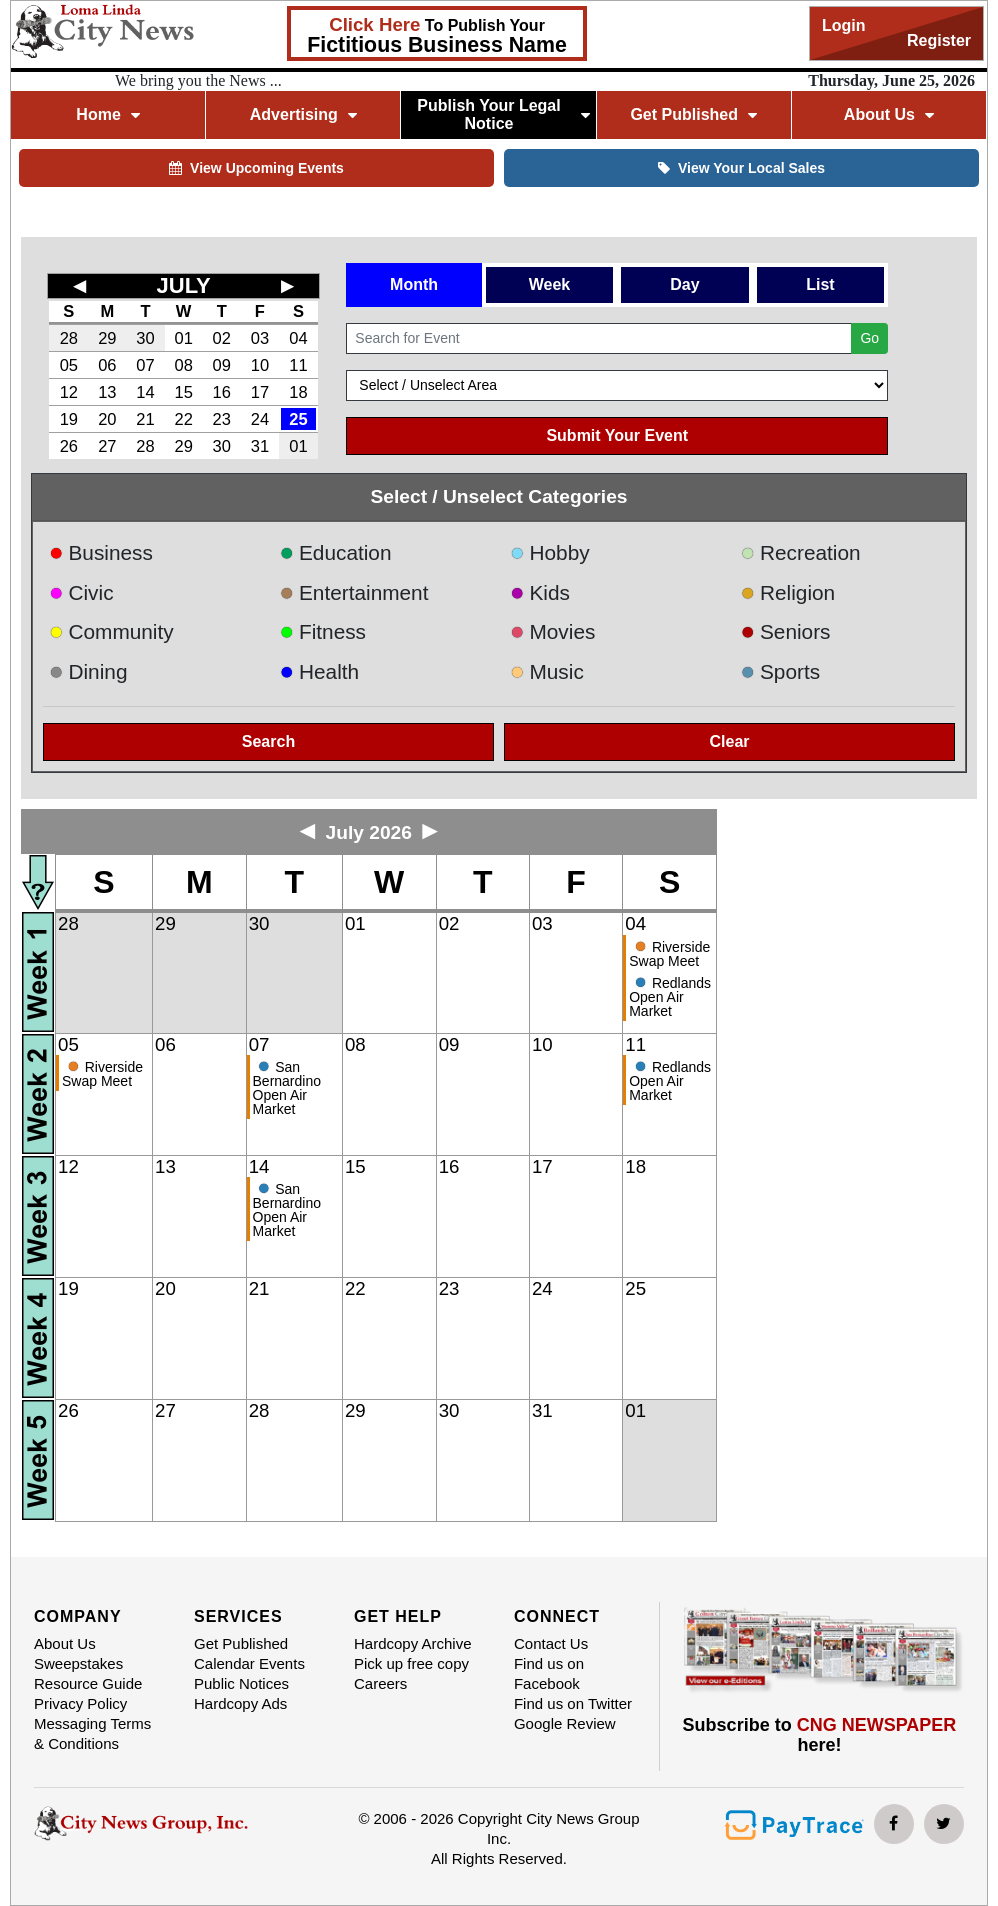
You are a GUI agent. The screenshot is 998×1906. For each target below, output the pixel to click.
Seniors (785, 631)
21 (145, 419)
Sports (780, 671)
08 (183, 365)
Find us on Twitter (573, 1703)
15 (183, 392)
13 (107, 392)
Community (111, 631)
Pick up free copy (411, 1663)
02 (222, 338)
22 (183, 419)
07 (145, 365)
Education (335, 552)
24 (260, 419)
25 (298, 419)
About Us (889, 114)
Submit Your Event (617, 435)
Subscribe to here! (820, 1735)
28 (69, 338)
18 (298, 392)
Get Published (693, 114)
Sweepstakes (78, 1663)
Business (101, 552)
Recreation (800, 552)
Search (268, 741)
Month (414, 284)
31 (260, 446)
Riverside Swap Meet (669, 954)
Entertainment (353, 592)
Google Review (565, 1723)
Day (684, 284)
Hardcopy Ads (240, 1703)
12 (69, 392)
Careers (380, 1683)
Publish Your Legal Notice (503, 114)
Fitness (322, 631)
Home (107, 114)
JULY (184, 285)
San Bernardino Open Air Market (287, 1088)
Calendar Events (249, 1663)
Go (869, 338)
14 (145, 392)
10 (260, 365)
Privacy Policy (80, 1703)
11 (298, 365)
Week (550, 284)
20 (107, 419)
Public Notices (241, 1683)
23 (222, 419)
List (820, 284)
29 (107, 338)
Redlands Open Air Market (670, 997)
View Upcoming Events (256, 168)
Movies (552, 631)
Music (547, 671)
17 (260, 392)
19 (69, 419)
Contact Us (551, 1643)
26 (69, 446)
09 (222, 365)
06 (107, 365)
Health (319, 671)
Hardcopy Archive (413, 1643)
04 (298, 338)
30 (145, 338)
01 (183, 338)
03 (260, 338)
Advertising (303, 114)
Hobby (550, 552)
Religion (787, 592)
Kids (540, 592)
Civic (81, 592)
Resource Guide (88, 1683)
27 (107, 446)
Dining (88, 671)
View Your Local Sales (741, 168)
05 (69, 365)
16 (222, 392)
